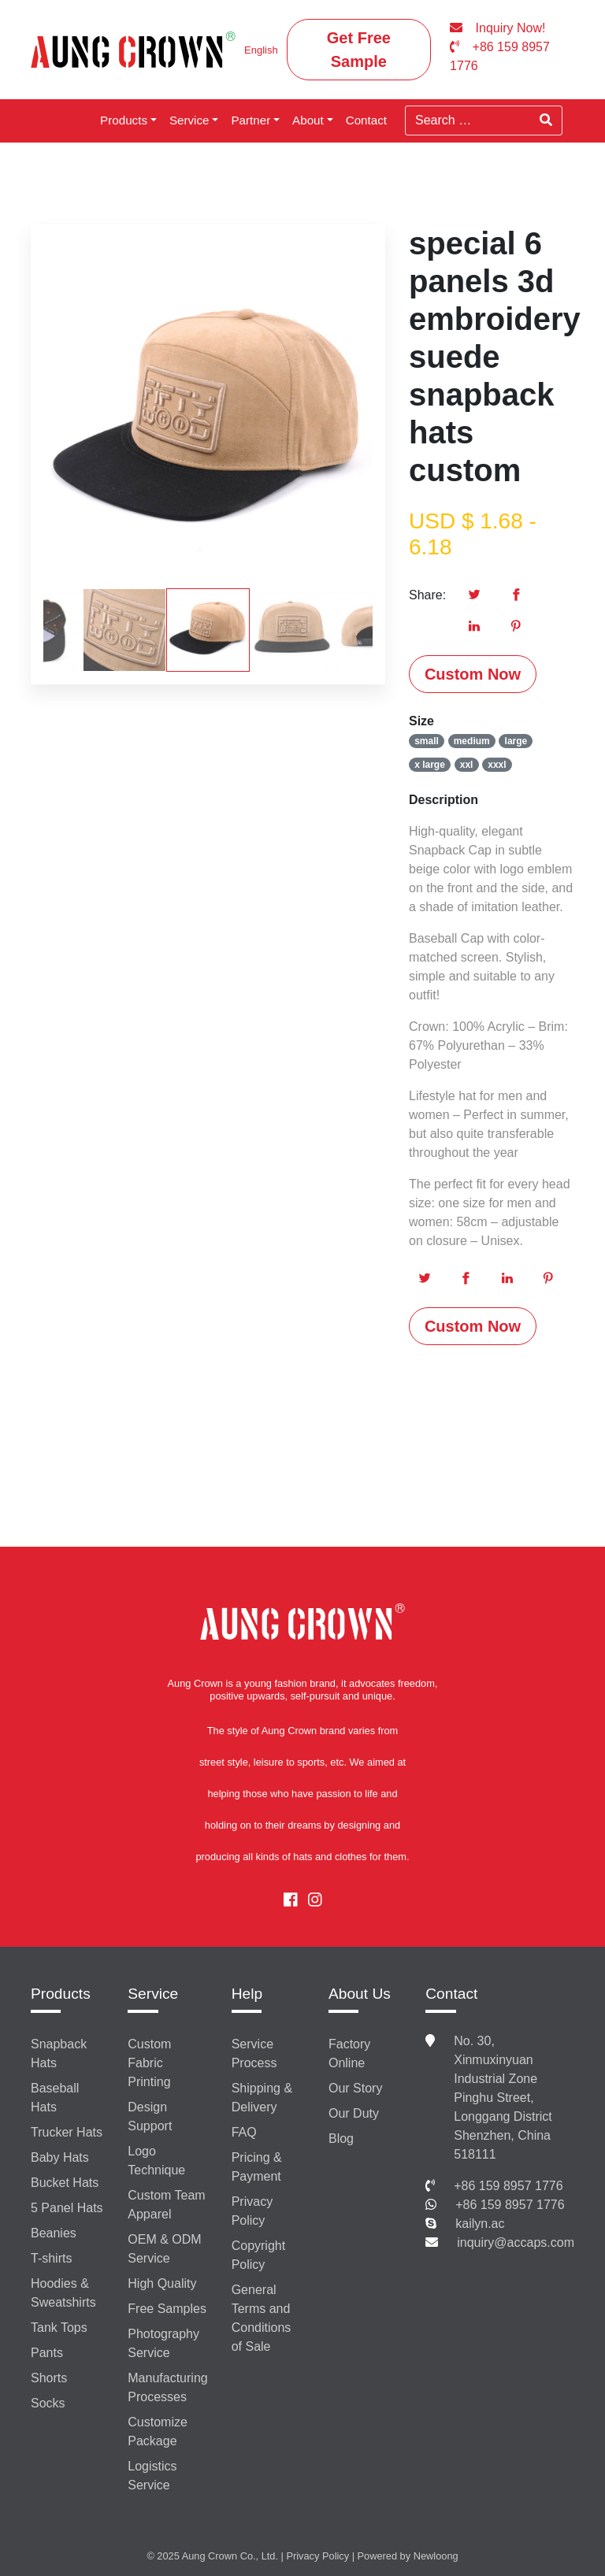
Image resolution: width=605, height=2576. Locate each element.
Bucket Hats (64, 2182)
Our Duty (353, 2113)
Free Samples (167, 2308)
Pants (47, 2352)
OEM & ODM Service (164, 2249)
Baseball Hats (55, 2097)
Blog (341, 2138)
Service (189, 120)
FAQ (244, 2132)
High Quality (162, 2283)
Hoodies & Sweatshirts (63, 2293)
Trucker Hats (66, 2132)
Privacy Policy (252, 2211)
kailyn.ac (479, 2223)
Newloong (436, 2556)
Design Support (150, 2116)
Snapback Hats (59, 2053)
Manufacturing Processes (167, 2387)
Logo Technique (156, 2160)
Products (123, 120)
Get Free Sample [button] (359, 49)
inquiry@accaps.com (515, 2242)
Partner (250, 120)
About (308, 120)
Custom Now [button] (473, 674)
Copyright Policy (258, 2255)
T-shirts (51, 2258)
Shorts (49, 2378)
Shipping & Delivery (262, 2097)
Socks (48, 2403)
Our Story (355, 2088)
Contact (366, 120)
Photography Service (163, 2343)
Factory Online (349, 2053)
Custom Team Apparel (166, 2205)
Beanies (53, 2233)
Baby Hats (60, 2157)
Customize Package (157, 2431)
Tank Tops (59, 2327)
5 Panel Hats (67, 2208)
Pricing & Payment (257, 2167)
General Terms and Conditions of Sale (261, 2318)
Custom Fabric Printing (149, 2063)
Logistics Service (152, 2475)
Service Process (254, 2053)
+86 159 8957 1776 (508, 2185)
